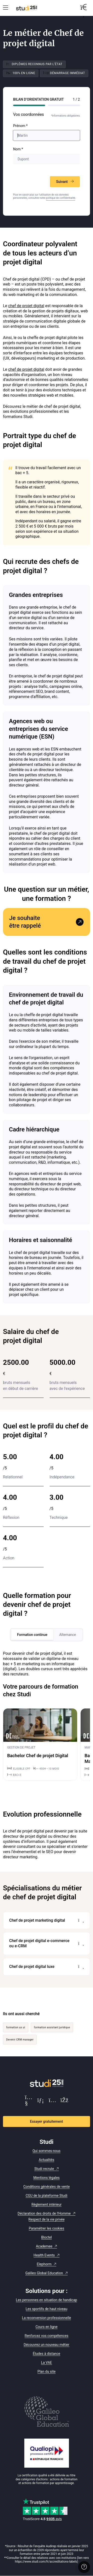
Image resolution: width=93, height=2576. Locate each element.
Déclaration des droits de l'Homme (44, 2213)
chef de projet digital (26, 305)
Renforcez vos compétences (46, 2336)
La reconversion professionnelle (46, 2318)
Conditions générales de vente (46, 2187)
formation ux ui (15, 2027)
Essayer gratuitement (46, 2121)
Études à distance (46, 2354)
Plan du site (46, 2371)
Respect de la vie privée (47, 2219)
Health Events (44, 2255)
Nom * (18, 149)
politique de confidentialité (60, 198)
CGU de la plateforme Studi (46, 2196)
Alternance (67, 1635)
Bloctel (46, 2237)
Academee (44, 2246)
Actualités (46, 2160)
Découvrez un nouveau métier (46, 2345)
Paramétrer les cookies (46, 2228)
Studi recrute (44, 2169)
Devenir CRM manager (19, 2039)
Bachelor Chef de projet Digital (37, 1755)
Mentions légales (46, 2178)
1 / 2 (76, 99)
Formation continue (32, 1635)
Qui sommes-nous (46, 2151)
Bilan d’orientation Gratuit (38, 99)
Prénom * (20, 126)
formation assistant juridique (52, 2027)
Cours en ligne (46, 2327)
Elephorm (44, 2264)
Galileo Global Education (44, 2273)
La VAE (46, 2363)
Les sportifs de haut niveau (46, 2309)
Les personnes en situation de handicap (46, 2300)
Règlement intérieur (46, 2204)
